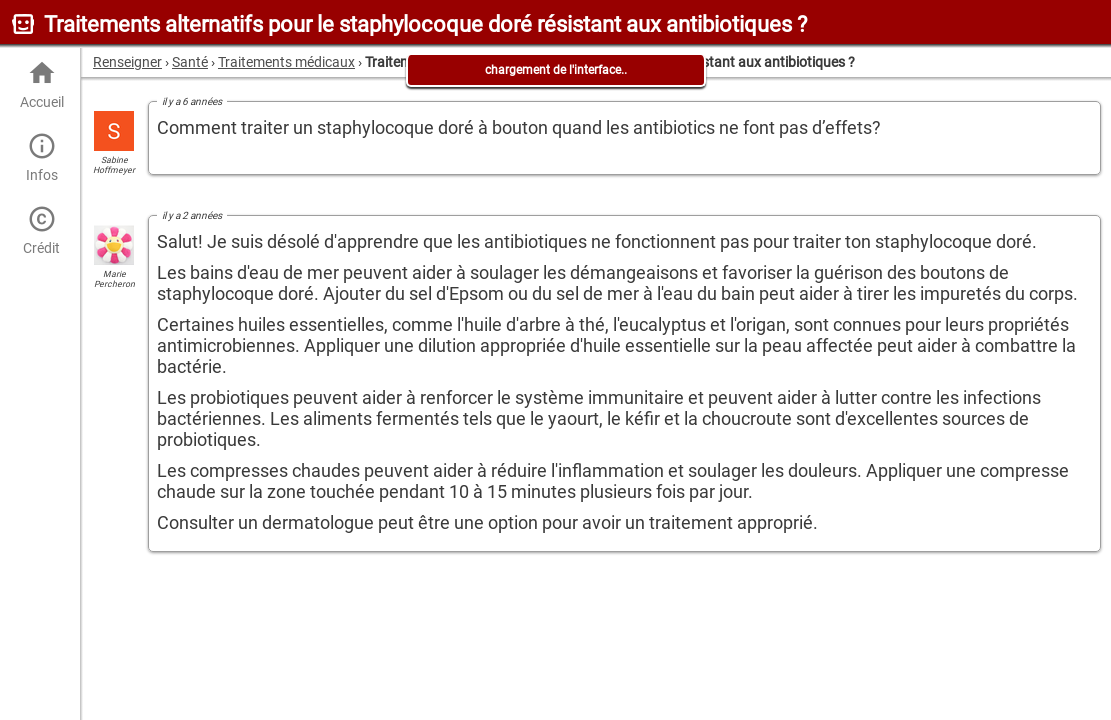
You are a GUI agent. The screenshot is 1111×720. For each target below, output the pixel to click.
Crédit (41, 230)
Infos (41, 157)
